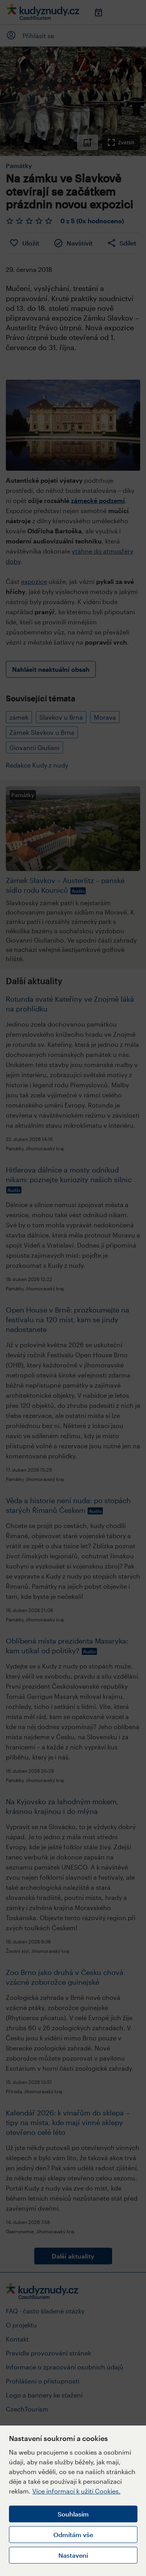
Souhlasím (73, 2514)
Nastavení (73, 2555)
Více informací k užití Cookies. (76, 2491)
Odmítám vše (73, 2534)
